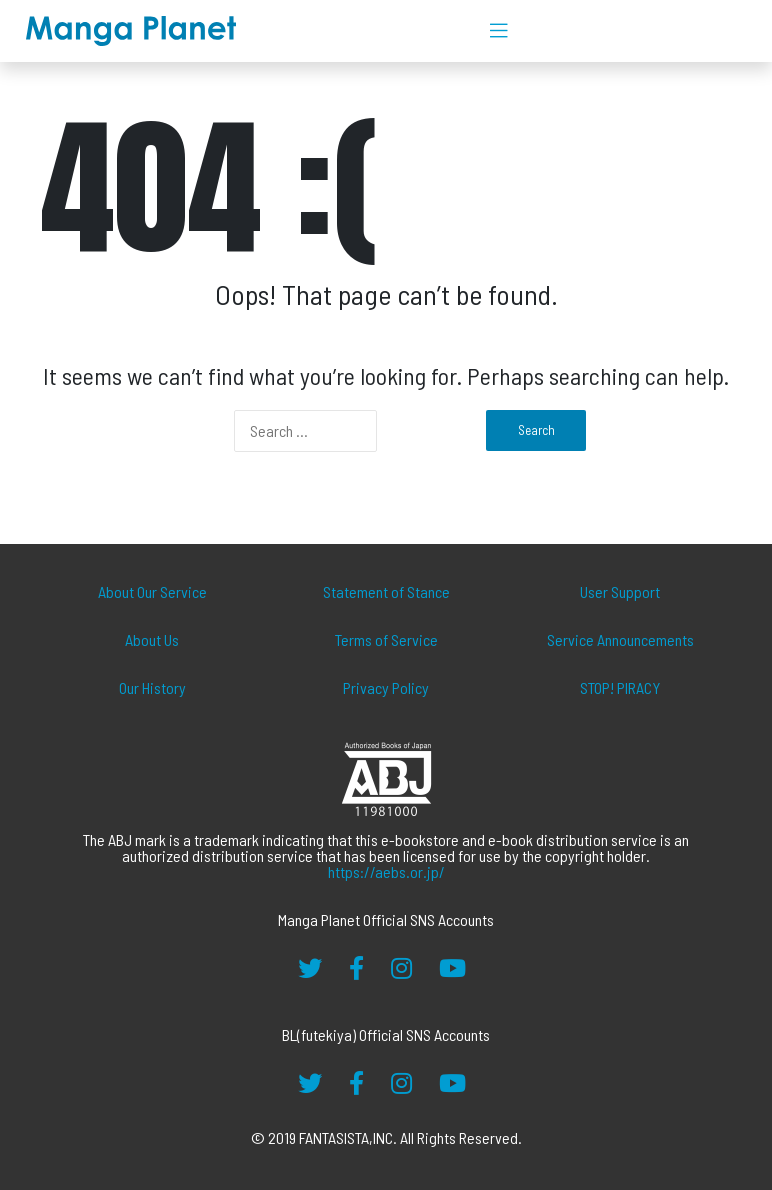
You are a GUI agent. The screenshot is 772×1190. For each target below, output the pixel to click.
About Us (152, 639)
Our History (152, 687)
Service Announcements (620, 639)
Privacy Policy (386, 687)
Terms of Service (386, 639)
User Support (620, 591)
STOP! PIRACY (620, 687)
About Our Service (152, 591)
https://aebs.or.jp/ (386, 871)
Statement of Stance (386, 591)
